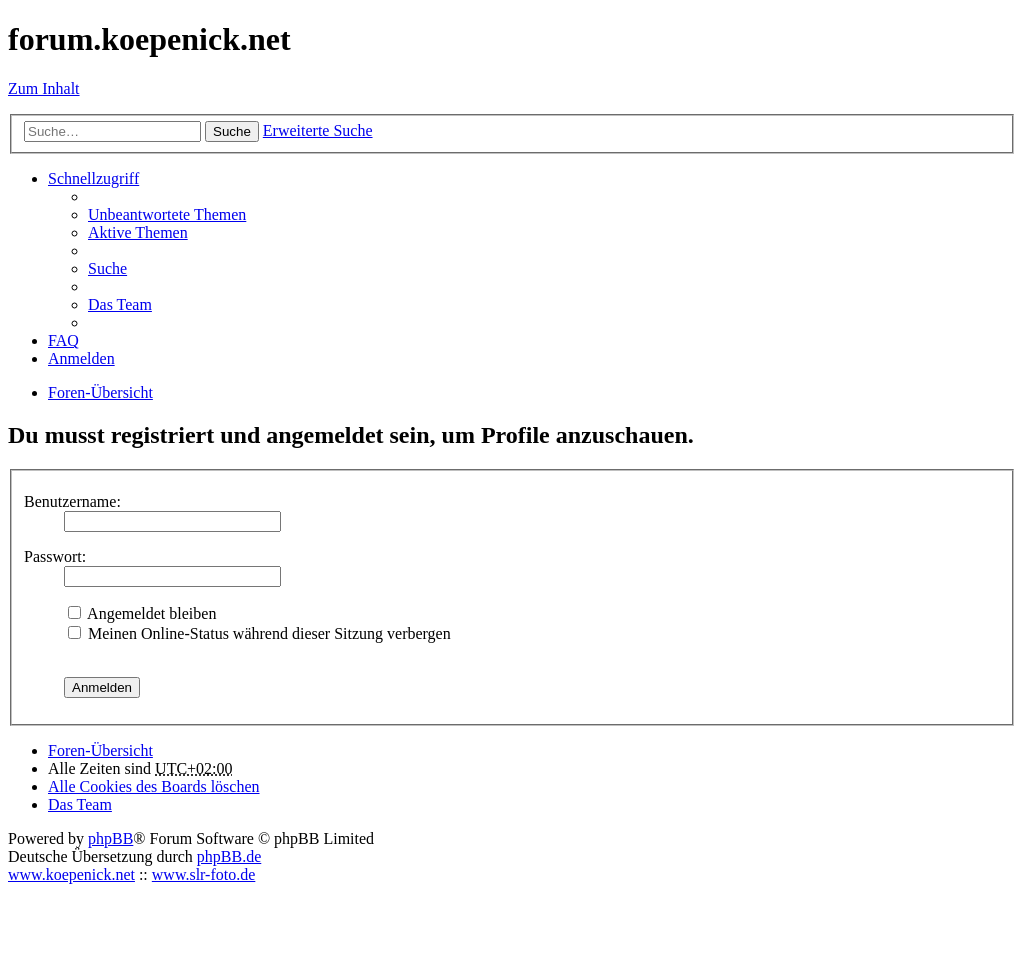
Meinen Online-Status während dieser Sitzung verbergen (259, 633)
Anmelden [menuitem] (81, 358)
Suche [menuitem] (107, 268)
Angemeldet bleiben (142, 613)
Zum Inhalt (44, 88)
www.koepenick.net (71, 874)
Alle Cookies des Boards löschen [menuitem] (154, 786)
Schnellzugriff (93, 178)
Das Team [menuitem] (120, 304)
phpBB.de (229, 856)
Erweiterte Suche (318, 130)
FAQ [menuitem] (63, 340)
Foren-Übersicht (100, 750)
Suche (232, 131)
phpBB (110, 838)
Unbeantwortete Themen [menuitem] (167, 214)
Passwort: (55, 556)
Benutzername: (72, 501)
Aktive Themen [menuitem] (138, 232)
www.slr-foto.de (204, 874)
